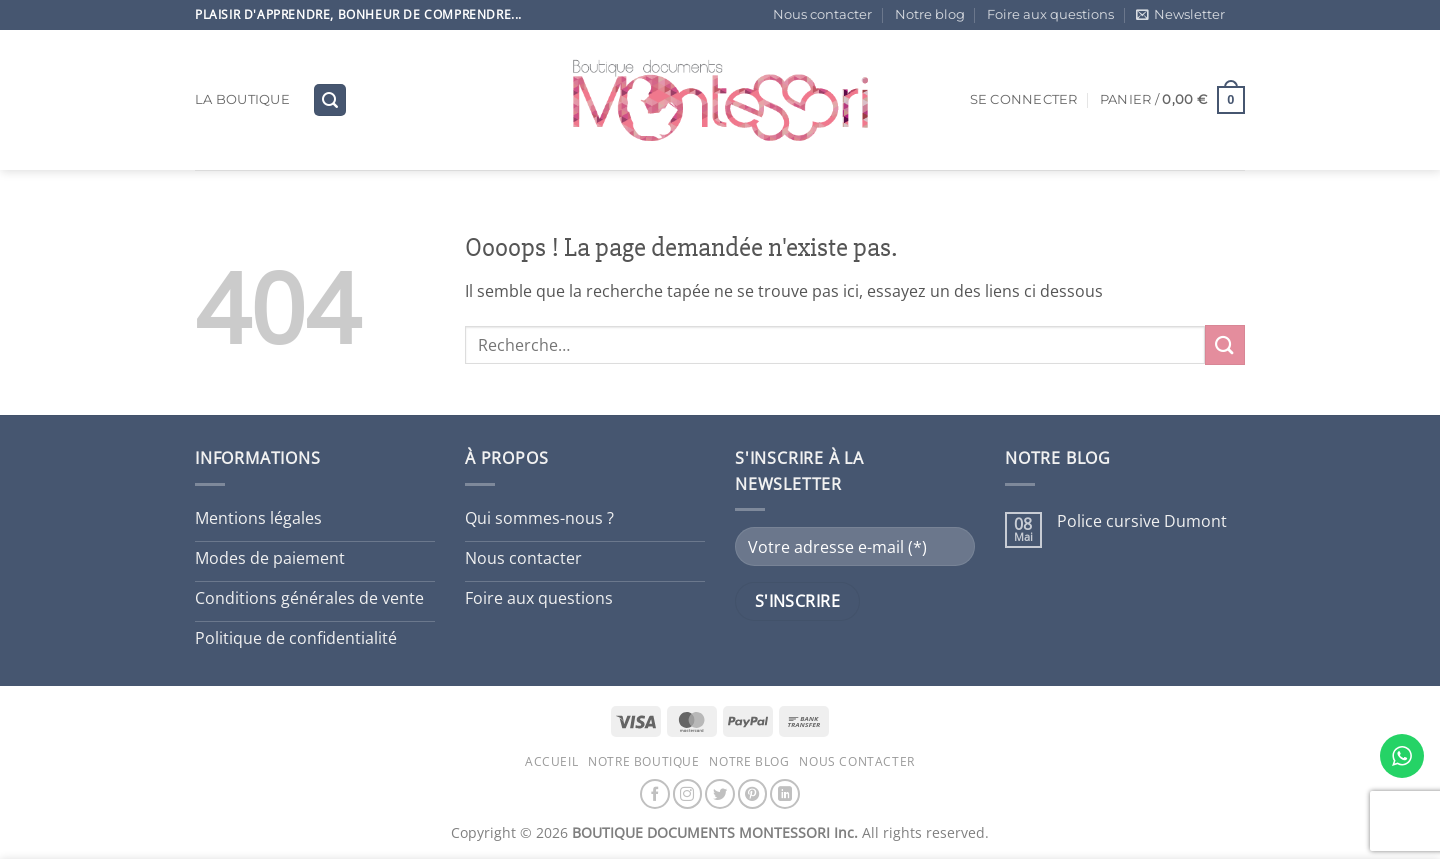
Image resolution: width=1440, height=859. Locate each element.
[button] (1180, 15)
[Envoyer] (1225, 344)
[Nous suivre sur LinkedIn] (785, 794)
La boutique (242, 99)
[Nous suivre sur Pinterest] (753, 794)
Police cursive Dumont (1142, 521)
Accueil (551, 761)
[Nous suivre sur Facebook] (655, 794)
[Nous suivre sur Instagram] (688, 794)
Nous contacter (822, 14)
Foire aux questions (1050, 14)
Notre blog (930, 14)
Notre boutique (644, 761)
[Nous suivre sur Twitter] (720, 794)
